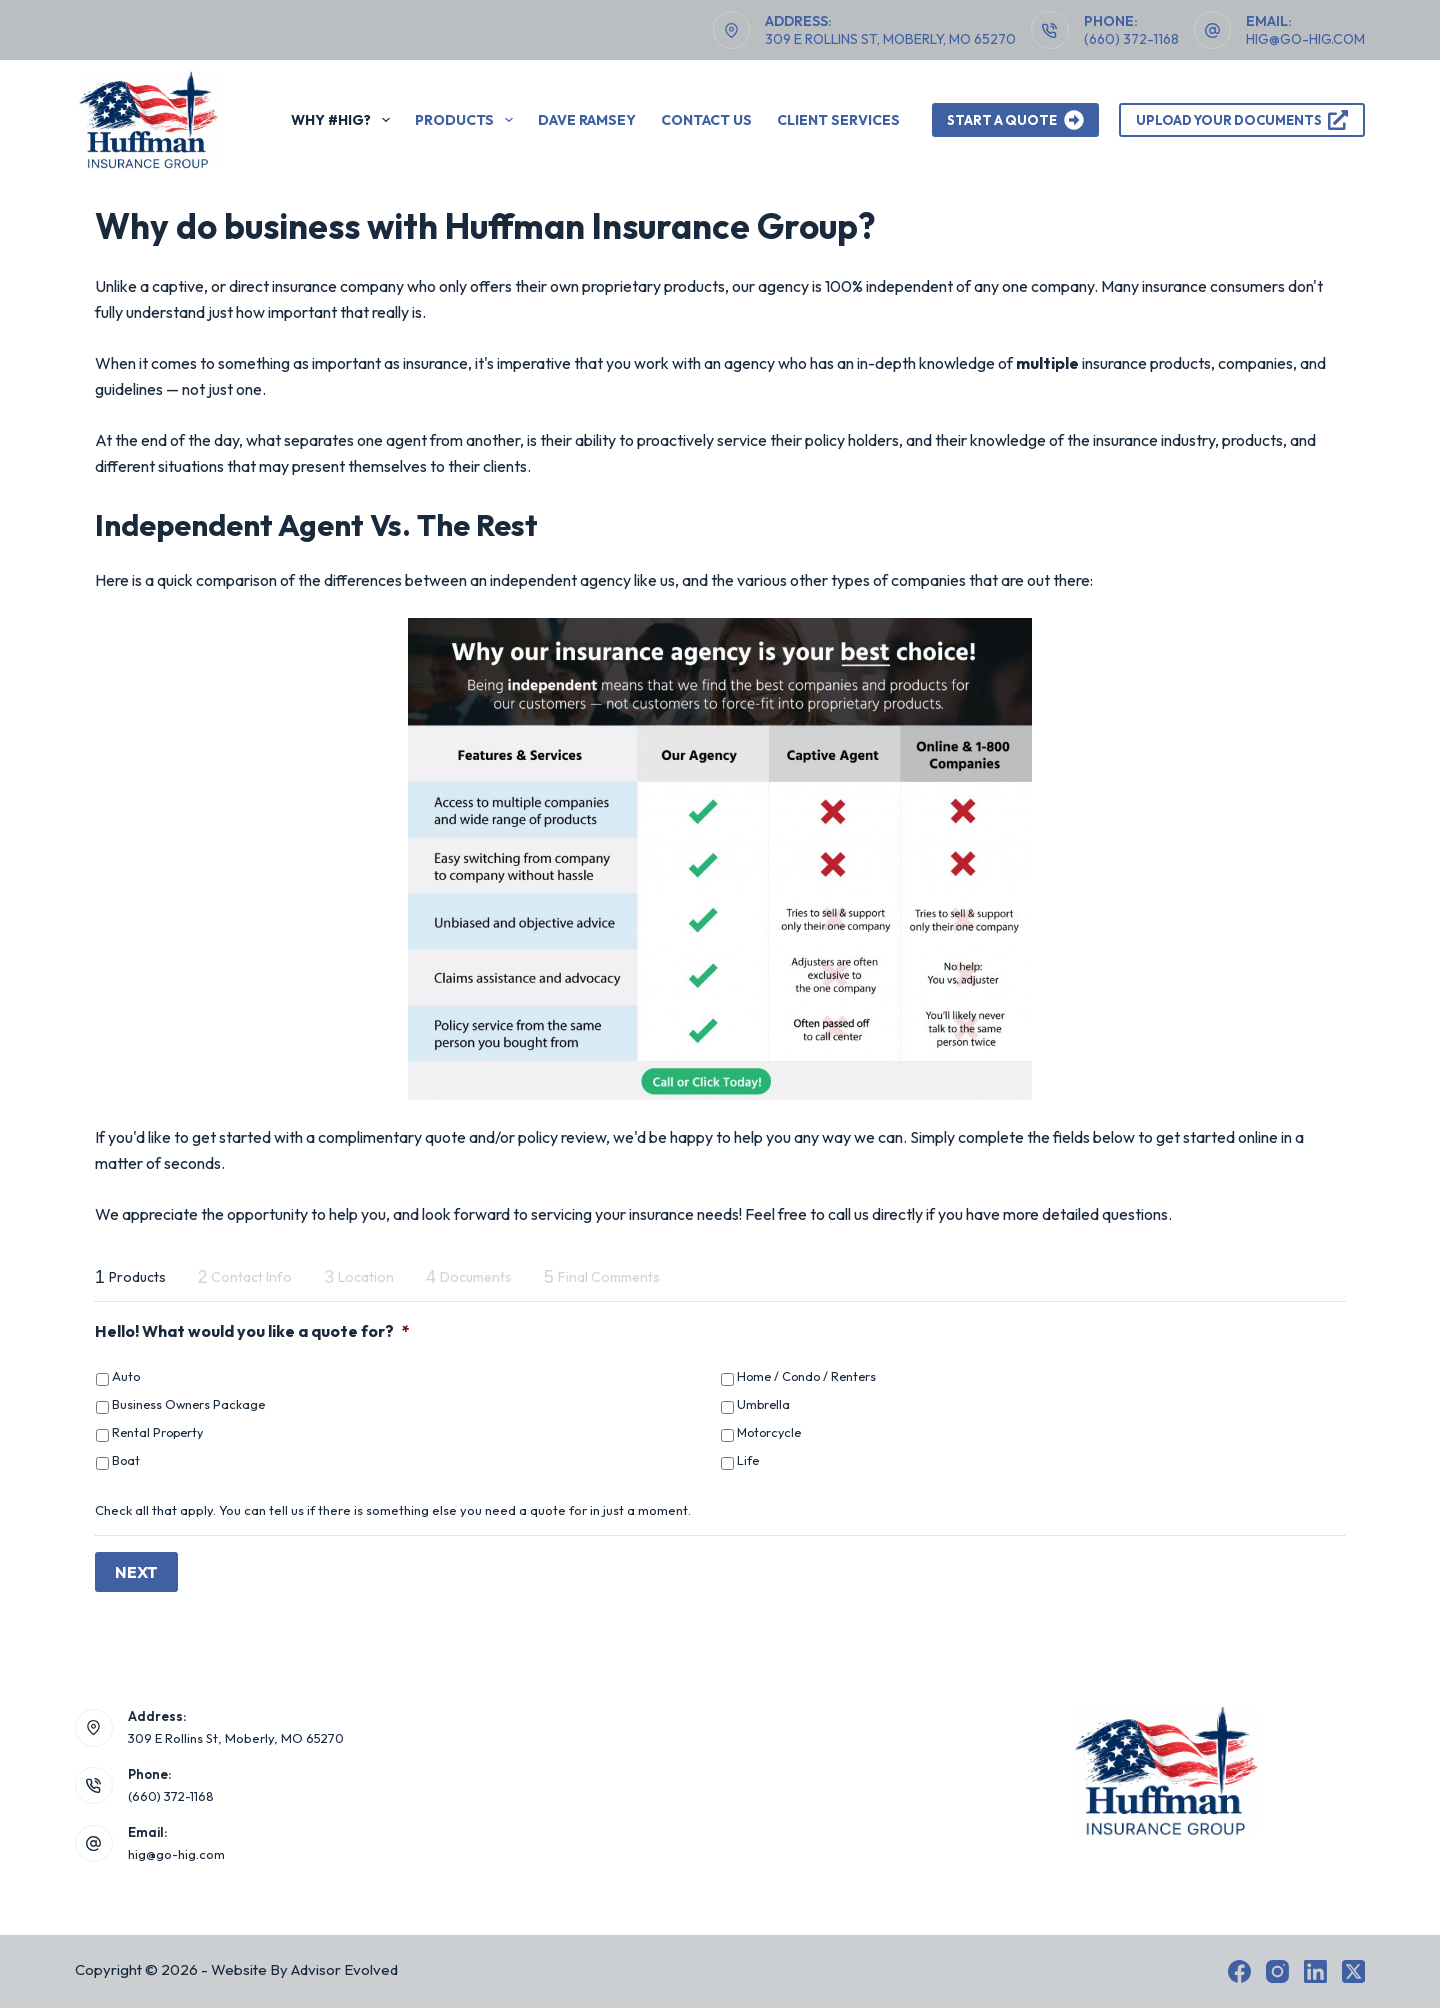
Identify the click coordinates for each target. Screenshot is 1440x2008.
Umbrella (763, 1404)
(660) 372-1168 (1131, 39)
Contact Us (706, 120)
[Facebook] (1239, 1971)
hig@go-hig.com (1305, 39)
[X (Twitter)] (1353, 1971)
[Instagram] (1277, 1971)
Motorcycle (769, 1432)
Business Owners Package (188, 1404)
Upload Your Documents (1242, 120)
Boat (126, 1460)
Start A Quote (1015, 120)
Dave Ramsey (587, 120)
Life (748, 1460)
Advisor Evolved (344, 1969)
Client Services (838, 120)
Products (468, 120)
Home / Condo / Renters (806, 1376)
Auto (126, 1376)
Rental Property (157, 1432)
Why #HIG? (344, 120)
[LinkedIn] (1315, 1971)
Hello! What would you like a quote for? (252, 1331)
